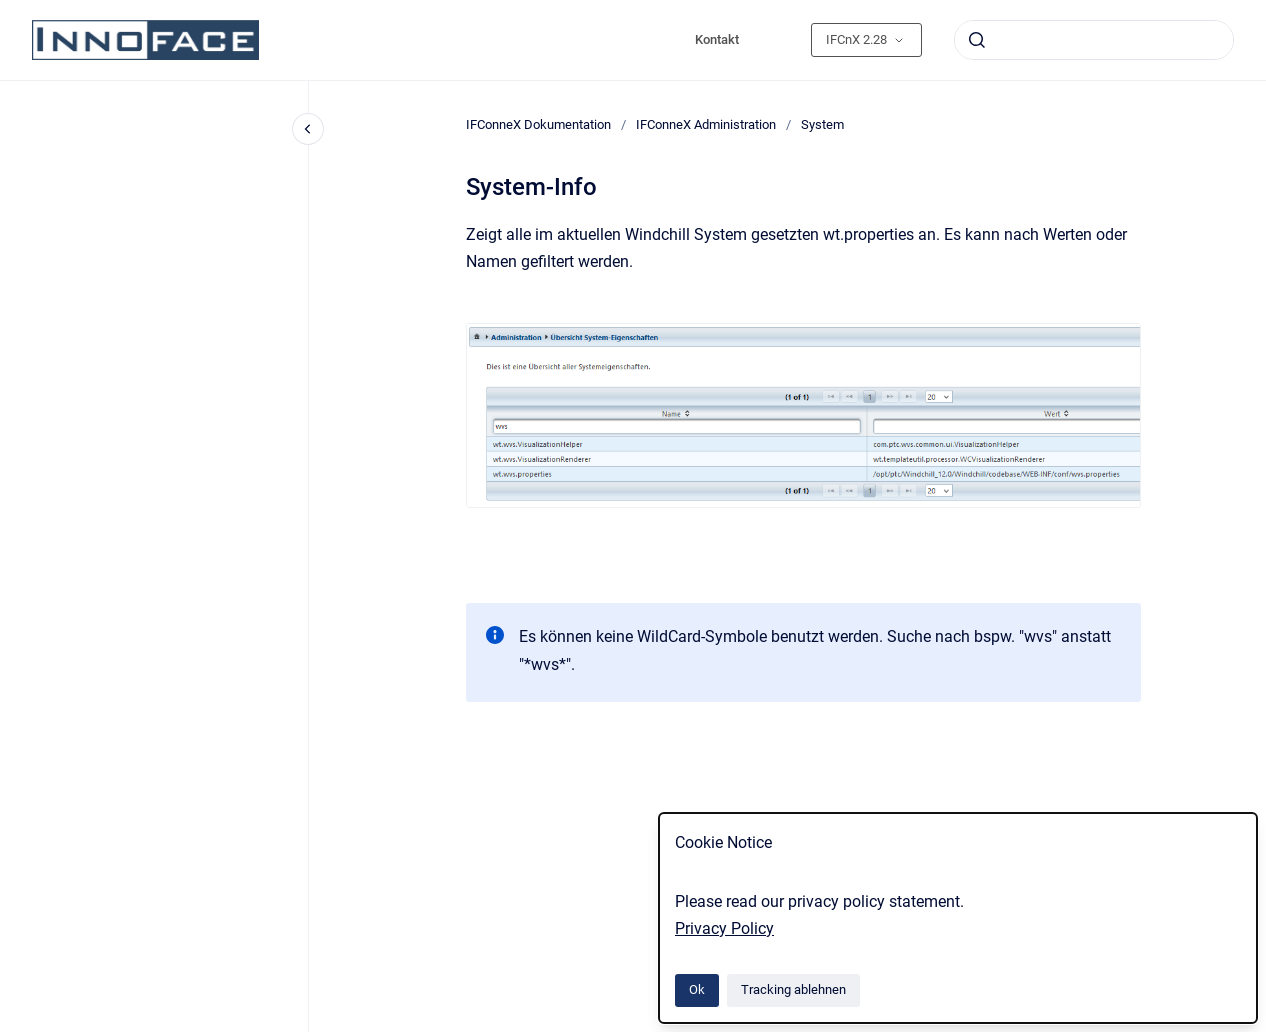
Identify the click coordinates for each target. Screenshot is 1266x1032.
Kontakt (717, 39)
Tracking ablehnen (793, 989)
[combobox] (1094, 40)
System (822, 124)
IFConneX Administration (706, 124)
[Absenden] (977, 40)
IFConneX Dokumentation (538, 124)
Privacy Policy (724, 928)
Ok (697, 989)
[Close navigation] (308, 129)
